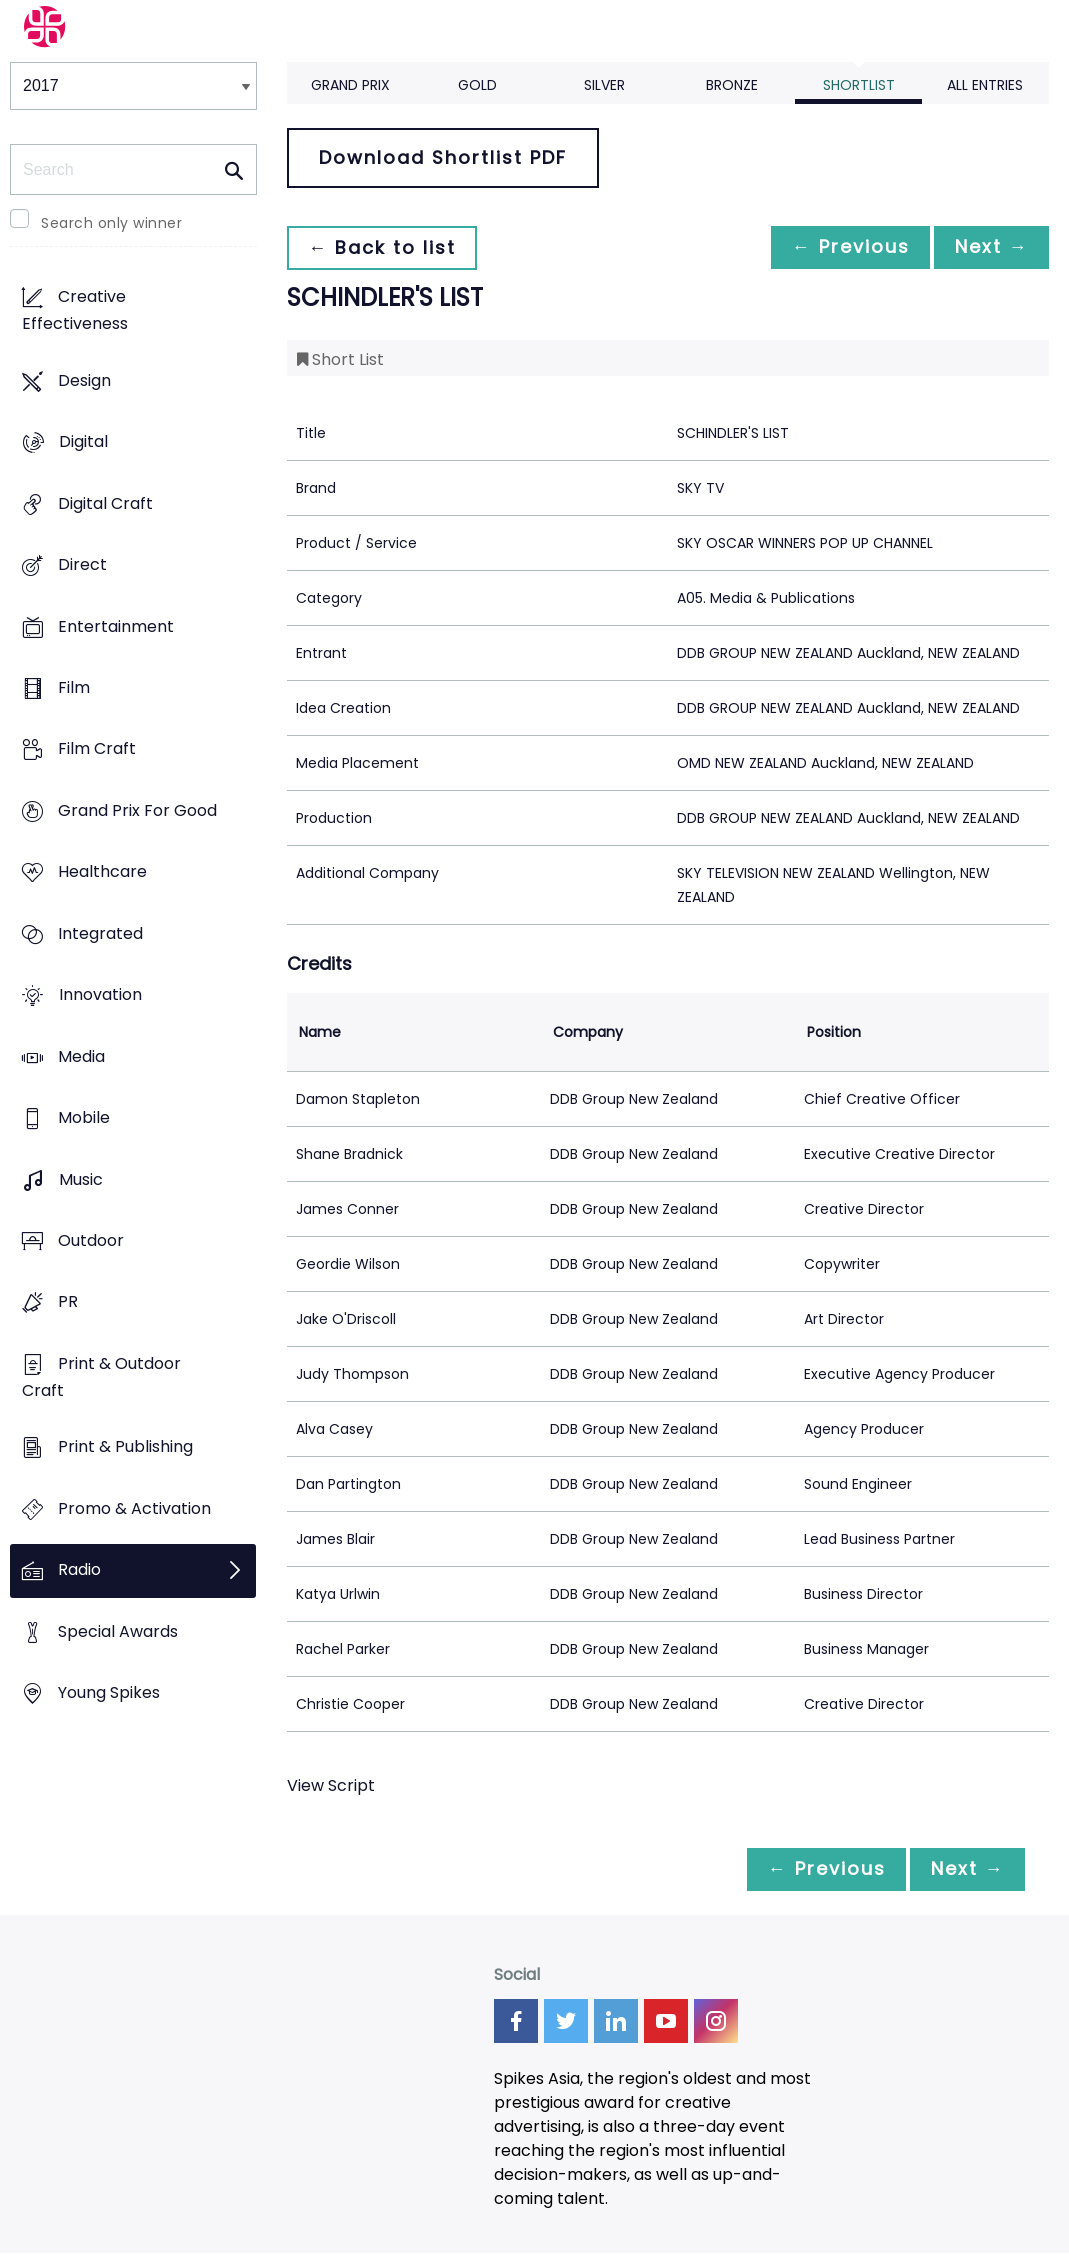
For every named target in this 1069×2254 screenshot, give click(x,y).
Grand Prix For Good (137, 810)
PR (68, 1302)
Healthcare (102, 872)
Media (81, 1056)
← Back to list (385, 247)
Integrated (100, 933)
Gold (477, 85)
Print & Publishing (125, 1447)
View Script (331, 1785)
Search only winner (111, 223)
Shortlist (859, 85)
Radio (79, 1570)
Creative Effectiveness (75, 311)
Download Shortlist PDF (443, 157)
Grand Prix (350, 85)
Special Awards (118, 1631)
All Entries (985, 85)
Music (81, 1179)
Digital (83, 442)
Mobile (84, 1118)
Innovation (100, 995)
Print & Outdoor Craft (101, 1377)
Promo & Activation (134, 1508)
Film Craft (97, 749)
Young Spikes (109, 1693)
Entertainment (116, 626)
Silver (604, 85)
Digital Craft (105, 503)
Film (74, 687)
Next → (988, 247)
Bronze (732, 85)
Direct (82, 564)
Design (84, 380)
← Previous (840, 247)
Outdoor (91, 1240)
